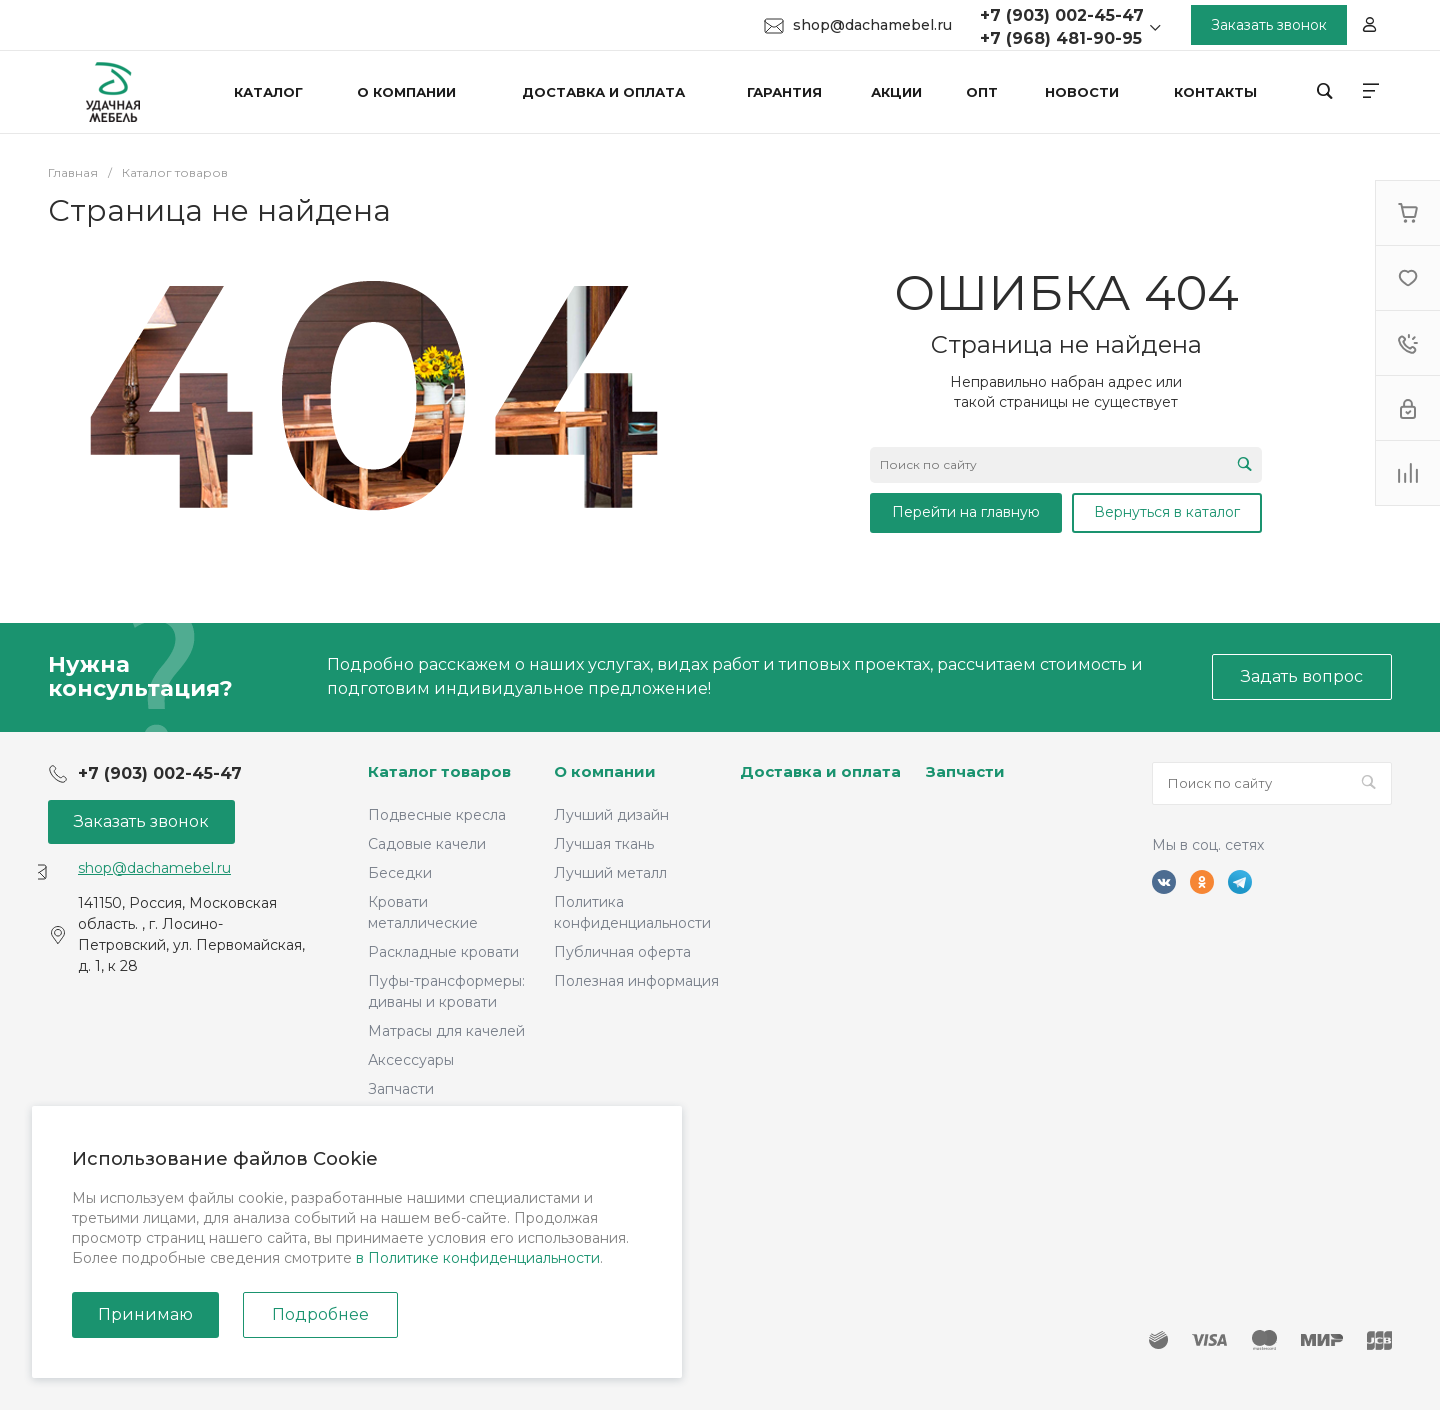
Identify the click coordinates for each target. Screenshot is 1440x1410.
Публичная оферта (622, 952)
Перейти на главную (966, 512)
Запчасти (401, 1089)
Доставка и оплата (820, 771)
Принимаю (145, 1314)
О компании (605, 771)
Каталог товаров (439, 771)
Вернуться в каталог (1167, 512)
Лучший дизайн (611, 815)
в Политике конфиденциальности (478, 1258)
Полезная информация (636, 981)
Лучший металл (610, 873)
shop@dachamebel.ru (872, 25)
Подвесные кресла (437, 815)
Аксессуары (411, 1060)
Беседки (400, 873)
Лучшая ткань (604, 844)
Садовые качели (427, 844)
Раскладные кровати (443, 952)
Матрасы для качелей (446, 1031)
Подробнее (320, 1314)
